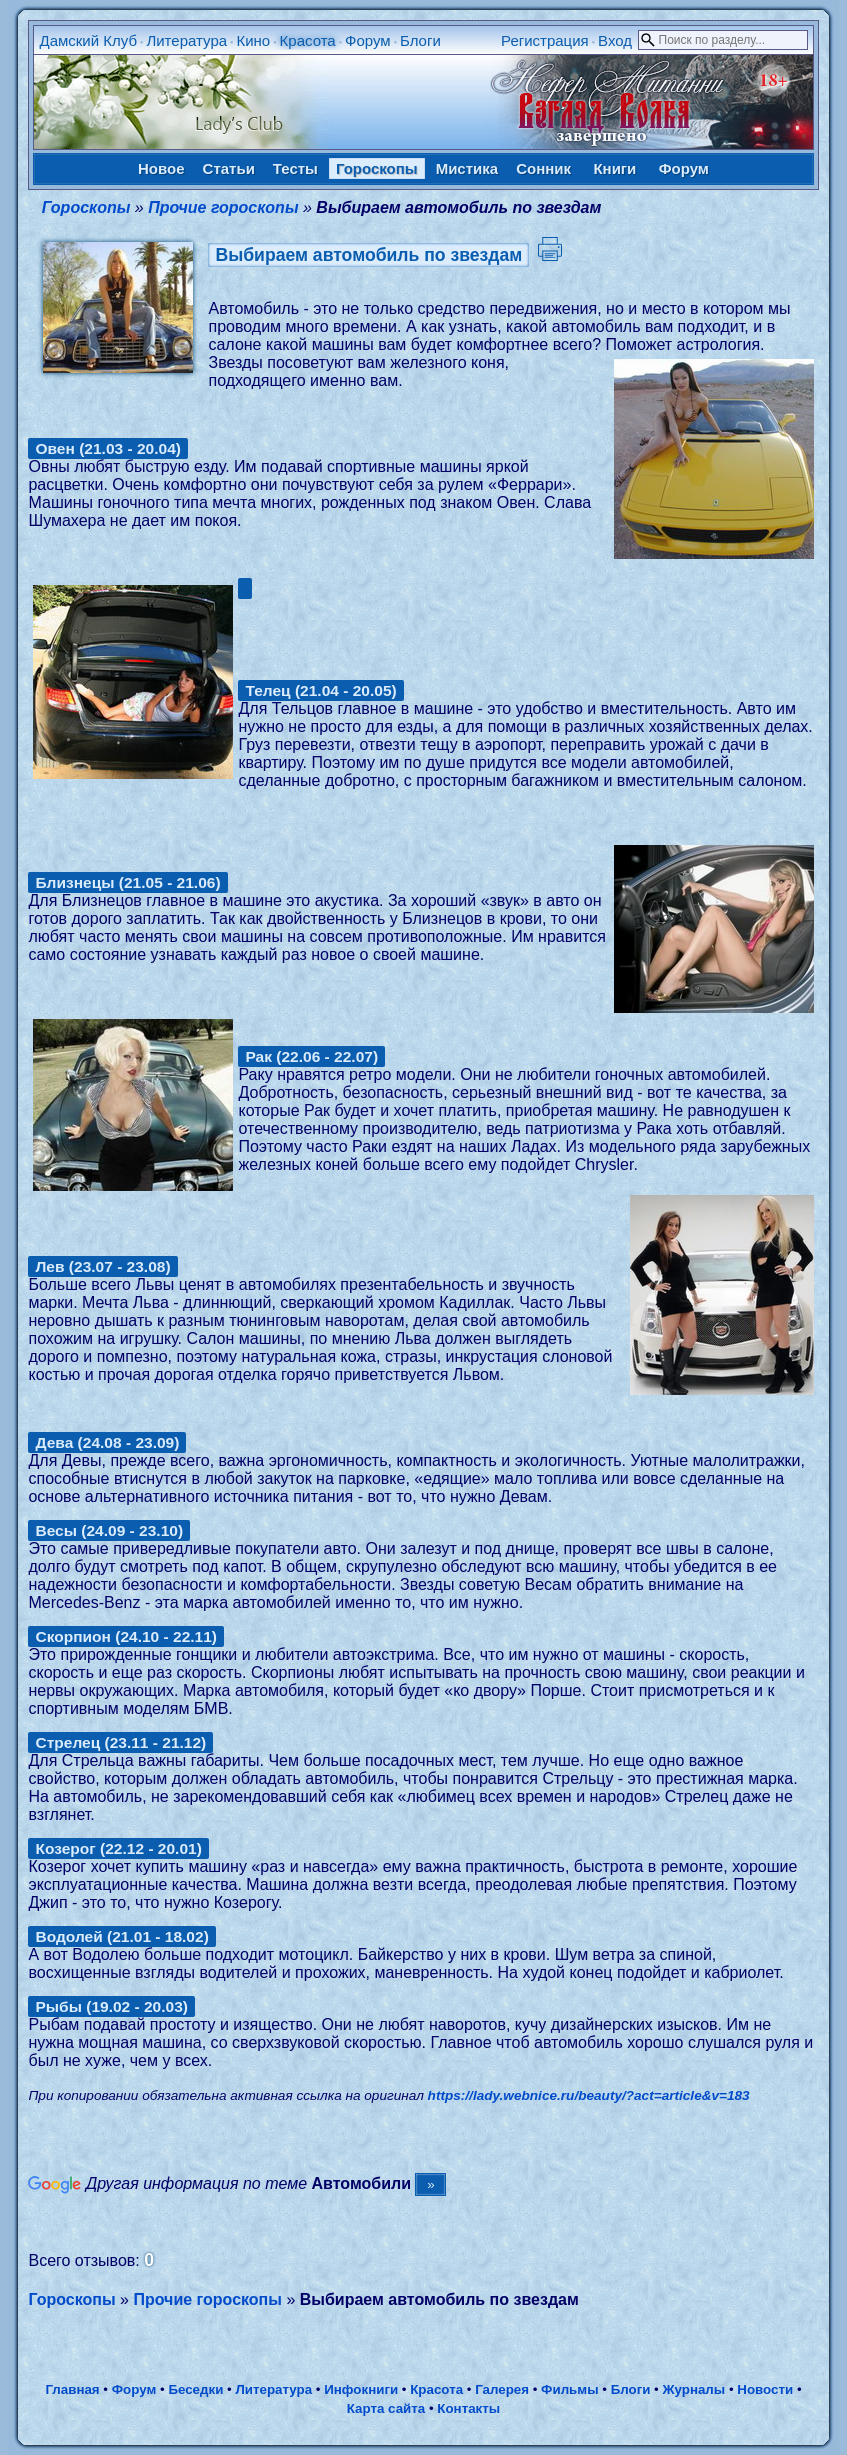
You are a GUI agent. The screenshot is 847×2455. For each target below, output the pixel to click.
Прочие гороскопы (223, 207)
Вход (615, 40)
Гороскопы (377, 168)
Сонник (543, 168)
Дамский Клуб (88, 40)
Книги (614, 168)
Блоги (420, 40)
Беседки (195, 2389)
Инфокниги (361, 2389)
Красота (308, 40)
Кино (253, 40)
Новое (161, 168)
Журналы (693, 2389)
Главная (72, 2389)
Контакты (468, 2408)
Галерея (502, 2389)
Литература (186, 40)
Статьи (229, 168)
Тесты (295, 168)
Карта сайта (386, 2408)
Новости (765, 2389)
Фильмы (569, 2389)
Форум (368, 40)
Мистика (467, 168)
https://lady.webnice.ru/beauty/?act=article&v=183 (589, 2095)
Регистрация (545, 40)
